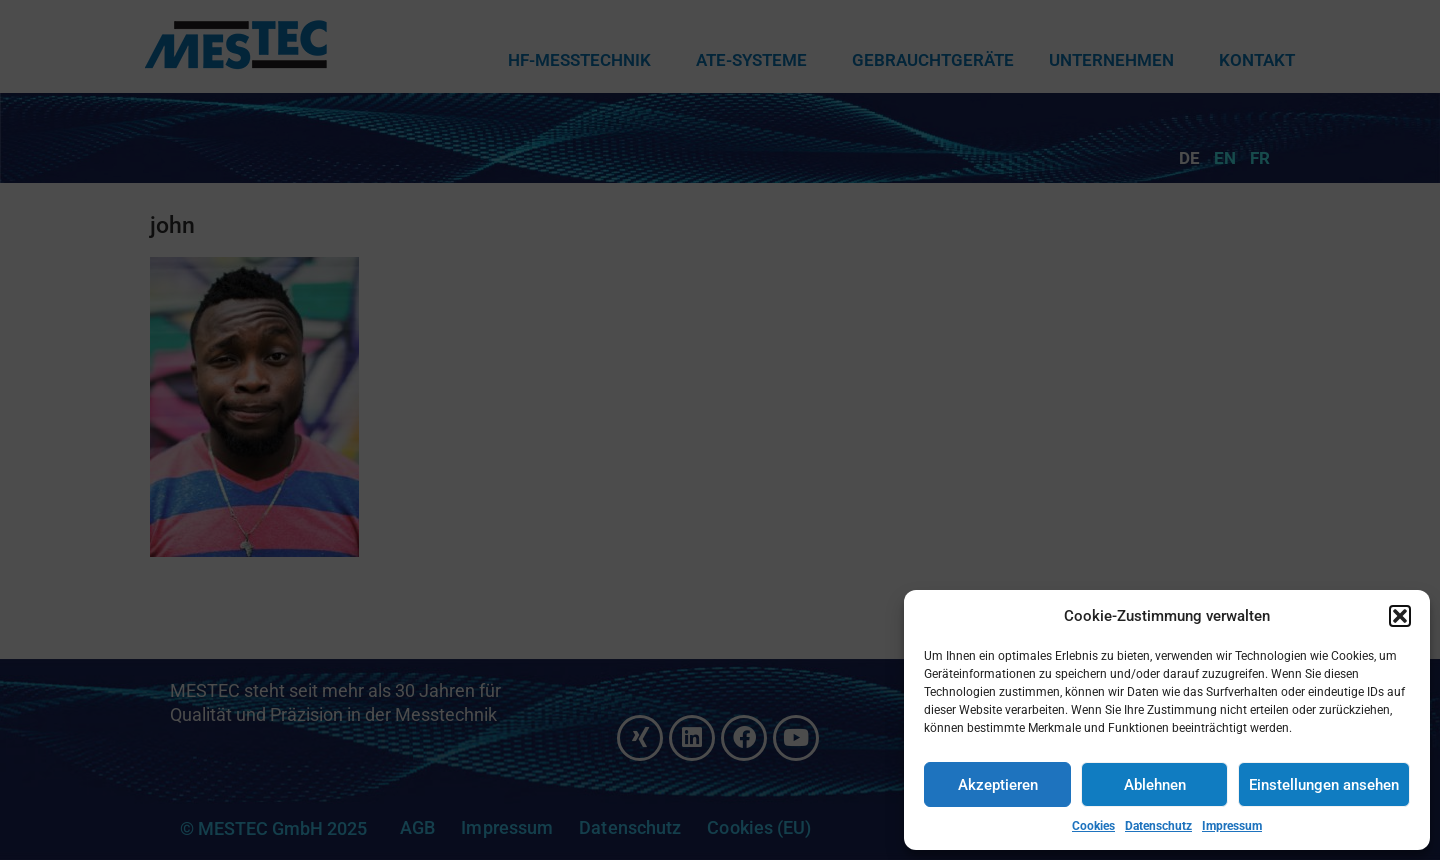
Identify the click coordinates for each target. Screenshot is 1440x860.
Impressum (1232, 826)
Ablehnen (1155, 785)
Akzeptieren (998, 785)
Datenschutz (1158, 826)
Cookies (1093, 826)
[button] (1400, 616)
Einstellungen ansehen (1324, 785)
